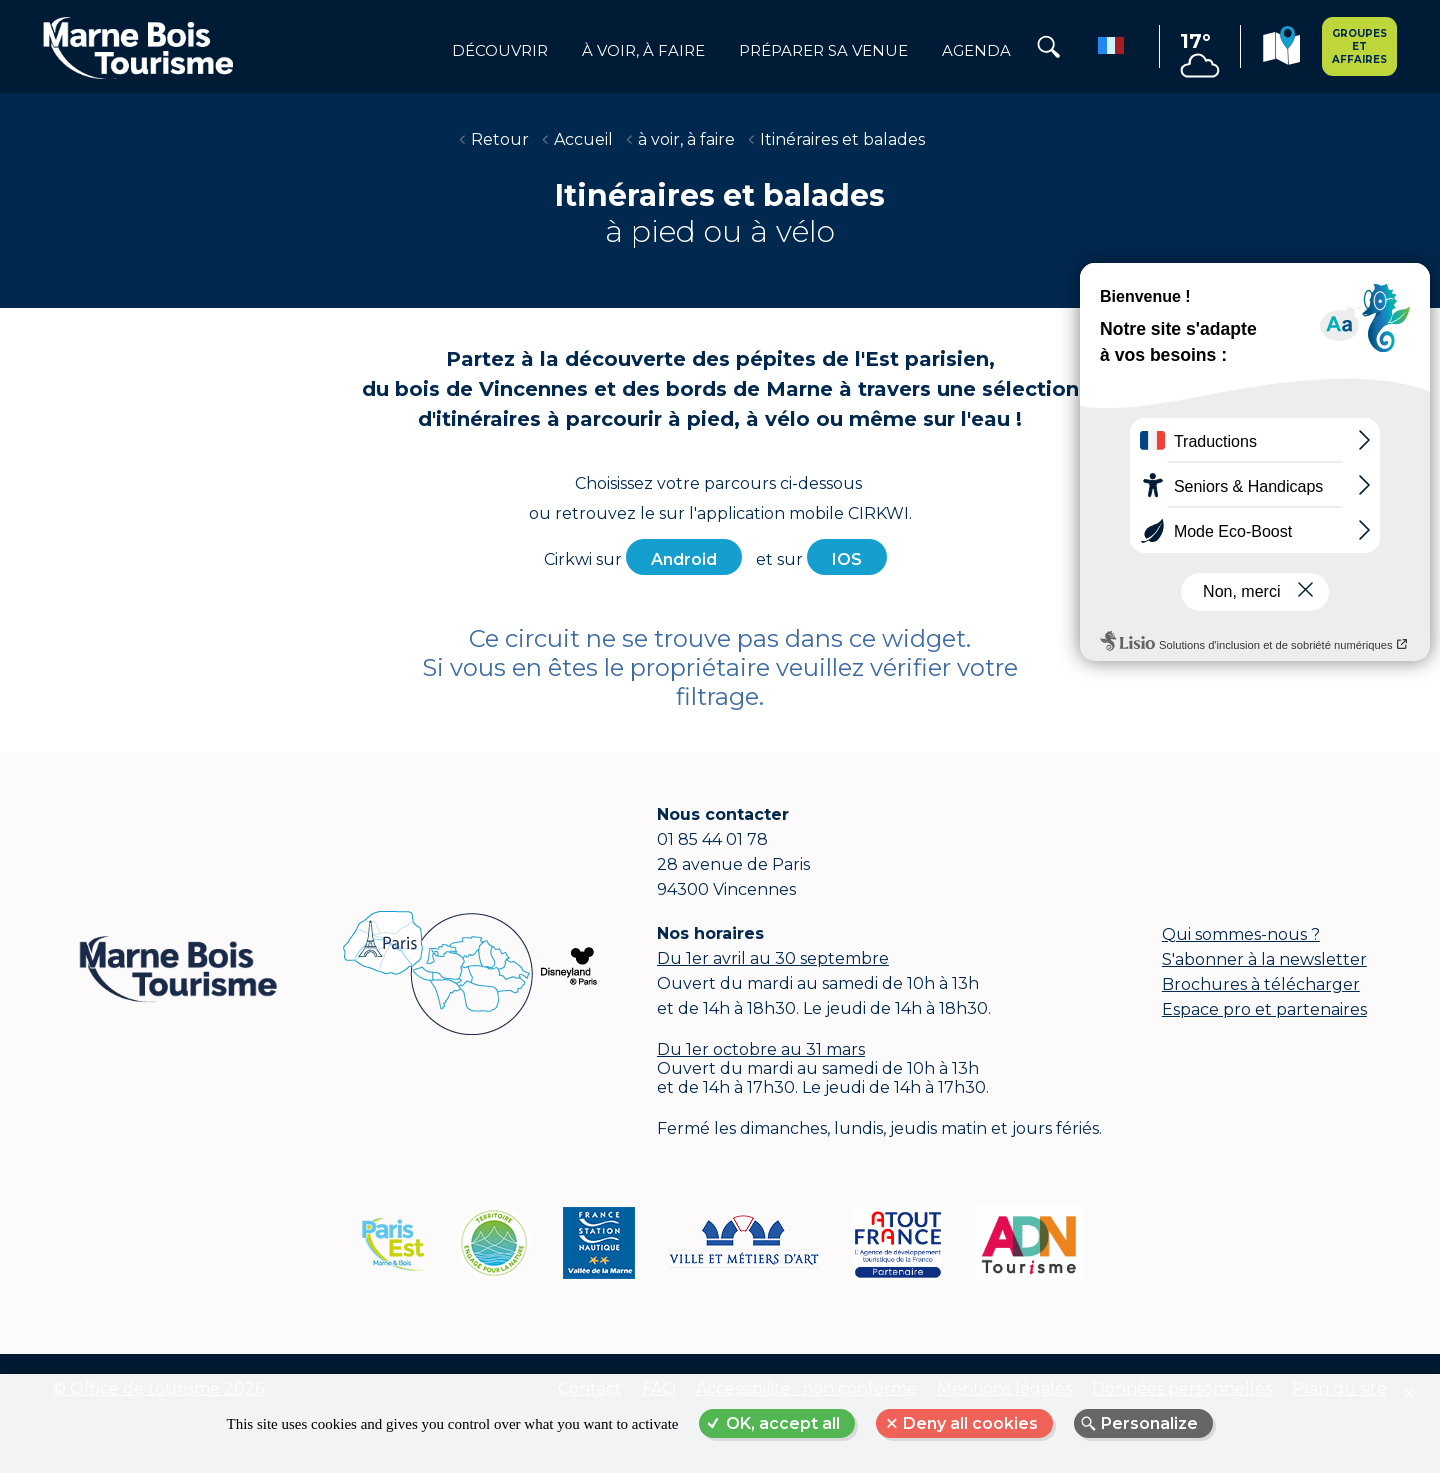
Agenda (976, 51)
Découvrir (500, 51)
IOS (847, 559)
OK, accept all (783, 1423)
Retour (500, 139)
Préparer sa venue (823, 51)
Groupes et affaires (1359, 46)
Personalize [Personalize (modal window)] (1149, 1423)
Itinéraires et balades (842, 139)
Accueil (583, 139)
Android (684, 559)
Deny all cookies (970, 1423)
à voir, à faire (643, 51)
